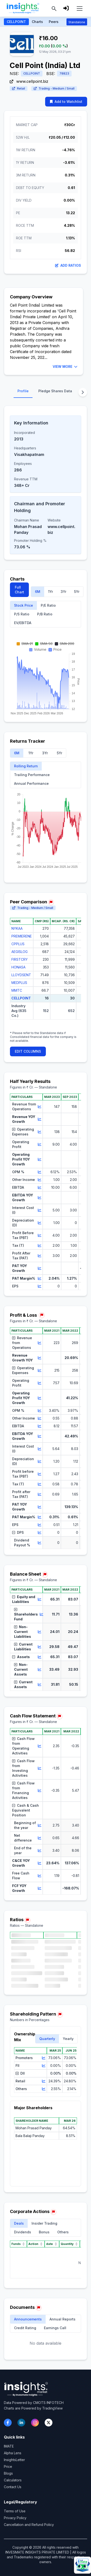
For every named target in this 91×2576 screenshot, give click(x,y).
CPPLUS (18, 944)
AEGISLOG (19, 952)
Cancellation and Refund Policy (29, 2525)
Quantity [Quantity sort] (69, 2244)
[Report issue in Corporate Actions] (53, 2212)
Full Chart (19, 589)
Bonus (44, 2232)
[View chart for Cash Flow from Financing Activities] (39, 1790)
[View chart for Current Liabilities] (39, 1646)
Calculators (13, 2480)
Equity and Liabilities (23, 1599)
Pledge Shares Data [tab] (55, 391)
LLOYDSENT (21, 975)
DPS (18, 1532)
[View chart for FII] (43, 2065)
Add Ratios (68, 265)
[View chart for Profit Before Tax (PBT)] (39, 1235)
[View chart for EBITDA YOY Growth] (39, 1197)
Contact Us (12, 2487)
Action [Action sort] (35, 2244)
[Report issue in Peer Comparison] (51, 902)
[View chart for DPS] (39, 1532)
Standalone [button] (76, 22)
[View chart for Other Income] (39, 1179)
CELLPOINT (16, 22)
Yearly (68, 2039)
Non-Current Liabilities (22, 1632)
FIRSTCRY (19, 959)
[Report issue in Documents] (38, 2308)
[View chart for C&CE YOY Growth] (39, 1863)
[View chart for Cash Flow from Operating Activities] (39, 1746)
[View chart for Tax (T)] (39, 1245)
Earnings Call (55, 2328)
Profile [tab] (23, 391)
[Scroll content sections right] (82, 392)
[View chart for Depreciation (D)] (39, 1222)
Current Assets (23, 1684)
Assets (21, 1657)
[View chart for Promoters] (43, 2058)
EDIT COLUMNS (28, 1051)
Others (63, 2232)
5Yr (76, 591)
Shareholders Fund (26, 1614)
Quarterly (47, 2039)
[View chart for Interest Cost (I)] (39, 1210)
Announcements (28, 2319)
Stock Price (23, 605)
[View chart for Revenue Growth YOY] (39, 1358)
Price (8, 2466)
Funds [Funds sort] (18, 2244)
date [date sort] (52, 2244)
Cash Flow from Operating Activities (23, 1746)
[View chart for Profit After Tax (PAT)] (39, 1255)
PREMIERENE (21, 936)
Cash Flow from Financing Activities (23, 1790)
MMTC (16, 990)
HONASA (18, 967)
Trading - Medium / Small (54, 88)
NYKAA (17, 928)
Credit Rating (25, 2328)
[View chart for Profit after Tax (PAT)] (39, 1494)
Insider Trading (44, 2223)
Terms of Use (14, 2511)
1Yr (50, 591)
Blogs (8, 2473)
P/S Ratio (21, 614)
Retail (18, 88)
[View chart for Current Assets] (39, 1684)
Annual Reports (62, 2319)
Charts (37, 22)
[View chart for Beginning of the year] (39, 1825)
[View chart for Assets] (39, 1657)
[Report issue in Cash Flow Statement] (59, 1716)
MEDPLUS (19, 983)
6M (37, 591)
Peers (53, 22)
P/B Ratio (44, 614)
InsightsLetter (14, 2460)
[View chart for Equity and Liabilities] (39, 1599)
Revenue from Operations (22, 1343)
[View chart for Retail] (43, 2081)
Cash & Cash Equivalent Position (25, 1810)
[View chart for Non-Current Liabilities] (39, 1631)
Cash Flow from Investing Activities (23, 1768)
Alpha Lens (12, 2453)
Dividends (22, 2232)
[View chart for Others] (43, 2089)
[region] (45, 972)
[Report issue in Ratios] (27, 1920)
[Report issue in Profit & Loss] (42, 1315)
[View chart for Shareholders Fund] (41, 1614)
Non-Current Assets (21, 1669)
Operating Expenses (23, 1131)
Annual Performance (31, 783)
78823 (64, 73)
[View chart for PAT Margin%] (39, 1278)
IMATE (9, 2446)
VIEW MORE (65, 366)
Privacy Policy (15, 2518)
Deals (19, 2223)
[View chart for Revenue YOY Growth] (39, 1119)
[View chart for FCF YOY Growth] (39, 1888)
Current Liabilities (23, 1646)
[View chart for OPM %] (39, 1172)
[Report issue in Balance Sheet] (45, 1575)
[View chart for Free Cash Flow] (39, 1875)
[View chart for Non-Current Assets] (39, 1669)
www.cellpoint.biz (29, 81)
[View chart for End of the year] (39, 1850)
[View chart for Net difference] (39, 1838)
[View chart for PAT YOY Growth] (39, 1268)
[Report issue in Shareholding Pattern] (60, 2014)
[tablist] (45, 392)
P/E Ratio (48, 605)
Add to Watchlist (66, 101)
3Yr (63, 591)
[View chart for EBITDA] (39, 1187)
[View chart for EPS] (39, 1286)
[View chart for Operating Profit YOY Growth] (39, 1159)
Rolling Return (26, 766)
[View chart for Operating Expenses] (39, 1131)
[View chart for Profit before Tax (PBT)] (39, 1474)
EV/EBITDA (22, 623)
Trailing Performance (32, 775)
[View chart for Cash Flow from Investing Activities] (39, 1768)
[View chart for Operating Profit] (39, 1144)
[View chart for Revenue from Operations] (39, 1106)
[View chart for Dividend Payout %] (39, 1542)
